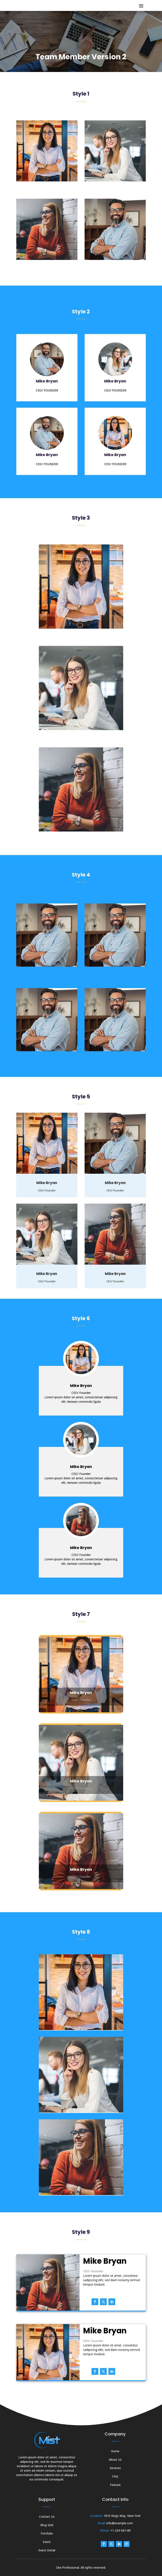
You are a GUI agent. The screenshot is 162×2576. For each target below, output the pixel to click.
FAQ (115, 2476)
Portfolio (47, 2533)
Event (47, 2542)
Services (115, 2468)
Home (115, 2451)
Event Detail (46, 2550)
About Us (115, 2460)
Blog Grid (46, 2525)
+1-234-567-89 (120, 2530)
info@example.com (119, 2523)
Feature (115, 2485)
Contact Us (47, 2517)
